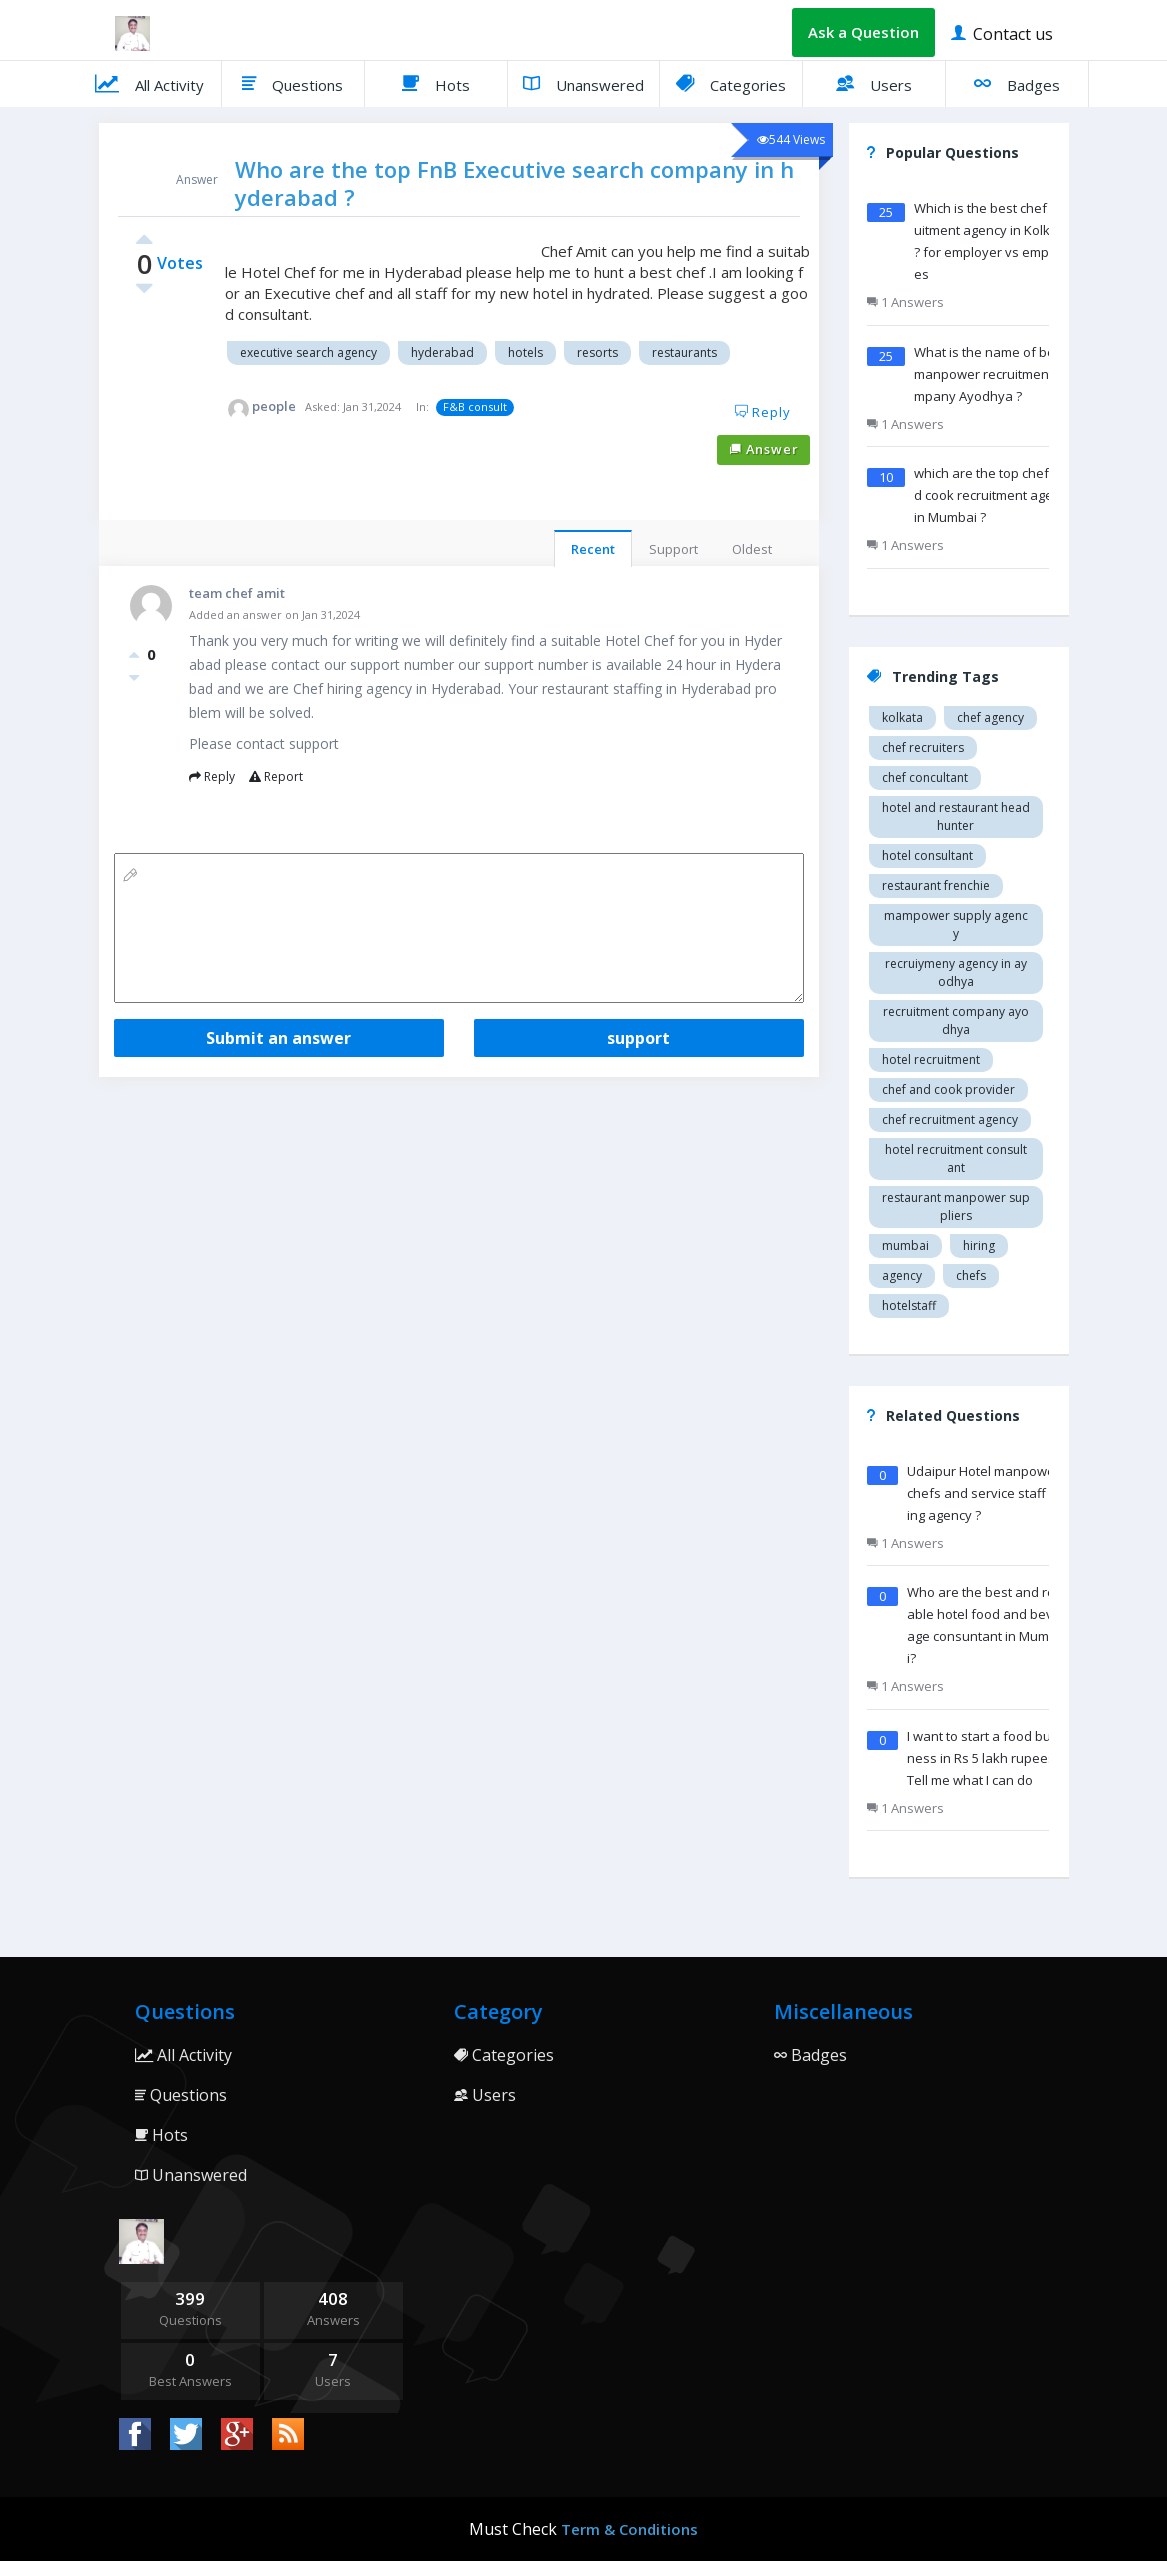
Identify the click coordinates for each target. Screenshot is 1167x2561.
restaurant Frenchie (936, 885)
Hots (436, 83)
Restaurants (684, 352)
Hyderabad (442, 352)
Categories (731, 83)
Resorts (597, 352)
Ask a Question (863, 32)
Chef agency (990, 717)
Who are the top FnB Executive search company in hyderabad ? (514, 183)
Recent (593, 549)
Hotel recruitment (931, 1059)
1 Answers (905, 302)
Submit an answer (278, 1038)
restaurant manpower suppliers (956, 1206)
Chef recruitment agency (950, 1119)
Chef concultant (925, 777)
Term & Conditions (629, 2529)
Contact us (1002, 32)
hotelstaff (909, 1305)
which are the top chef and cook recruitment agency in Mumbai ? (994, 495)
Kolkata (902, 717)
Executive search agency (308, 352)
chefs (971, 1275)
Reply (763, 412)
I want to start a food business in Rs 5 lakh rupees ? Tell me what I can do (985, 1758)
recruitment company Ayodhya (956, 1020)
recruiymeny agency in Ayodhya (956, 972)
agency (902, 1275)
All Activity (149, 83)
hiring (979, 1245)
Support (673, 549)
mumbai (905, 1245)
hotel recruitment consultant (956, 1158)
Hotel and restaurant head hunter (956, 816)
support (638, 1038)
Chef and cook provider (948, 1089)
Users (874, 83)
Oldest (752, 549)
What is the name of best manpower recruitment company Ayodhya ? (992, 374)
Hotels (525, 352)
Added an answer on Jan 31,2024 (274, 614)
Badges (1017, 83)
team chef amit (237, 593)
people (274, 406)
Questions (292, 83)
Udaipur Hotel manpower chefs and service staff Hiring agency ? (986, 1493)
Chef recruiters (923, 747)
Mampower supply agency (956, 924)
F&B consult (475, 406)
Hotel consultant (927, 855)
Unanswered (583, 83)
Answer (764, 449)
